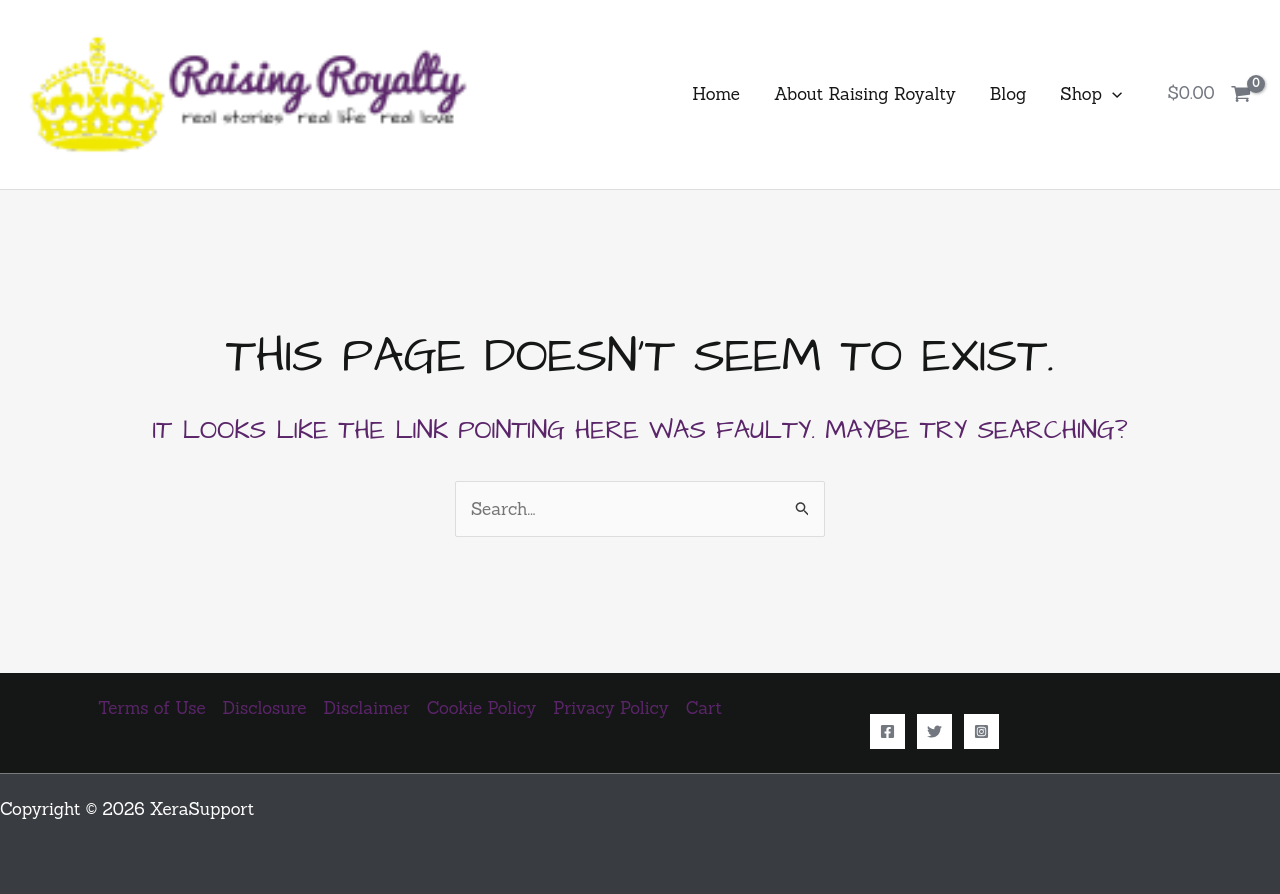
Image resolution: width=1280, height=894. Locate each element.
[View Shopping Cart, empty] (1209, 94)
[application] (1112, 94)
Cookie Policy (481, 708)
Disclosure (265, 708)
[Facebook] (887, 731)
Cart (704, 708)
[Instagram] (981, 731)
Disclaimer (367, 708)
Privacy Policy (610, 708)
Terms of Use (152, 708)
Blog (1008, 94)
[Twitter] (934, 731)
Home (716, 94)
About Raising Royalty (865, 94)
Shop (1091, 94)
